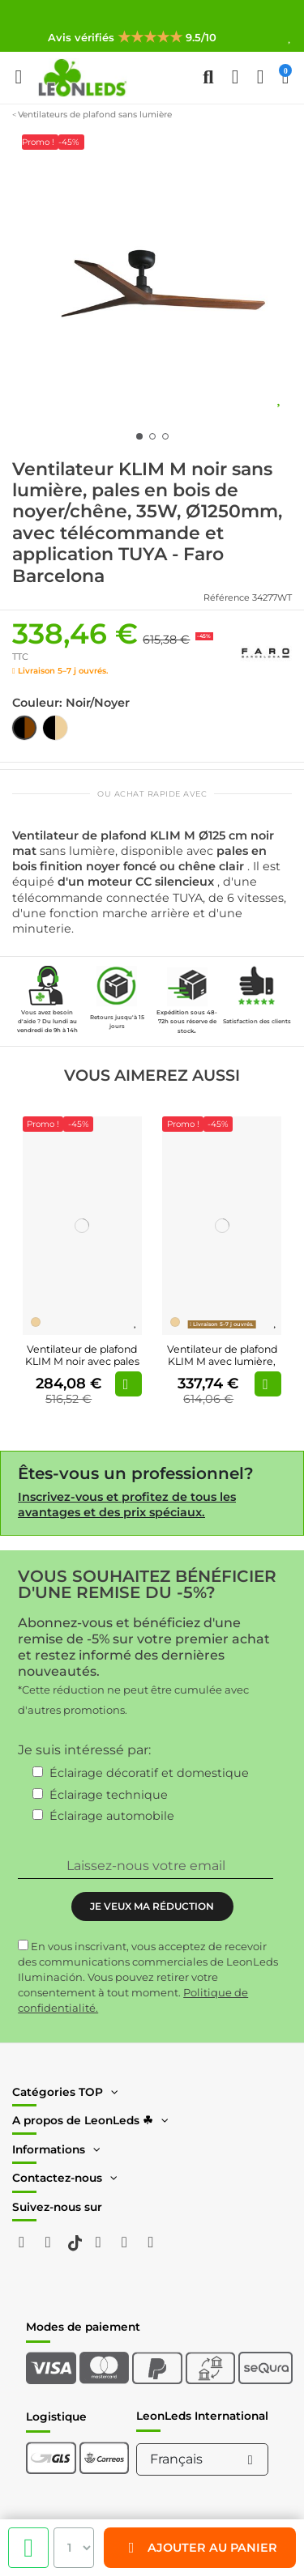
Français (204, 2459)
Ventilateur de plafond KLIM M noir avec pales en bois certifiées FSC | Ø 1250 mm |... (82, 1367)
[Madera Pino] (36, 1322)
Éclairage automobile (111, 1816)
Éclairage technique (108, 1794)
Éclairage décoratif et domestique (149, 1773)
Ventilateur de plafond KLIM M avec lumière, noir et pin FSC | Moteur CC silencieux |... (222, 1367)
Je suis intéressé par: (84, 1750)
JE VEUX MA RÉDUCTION (152, 1906)
